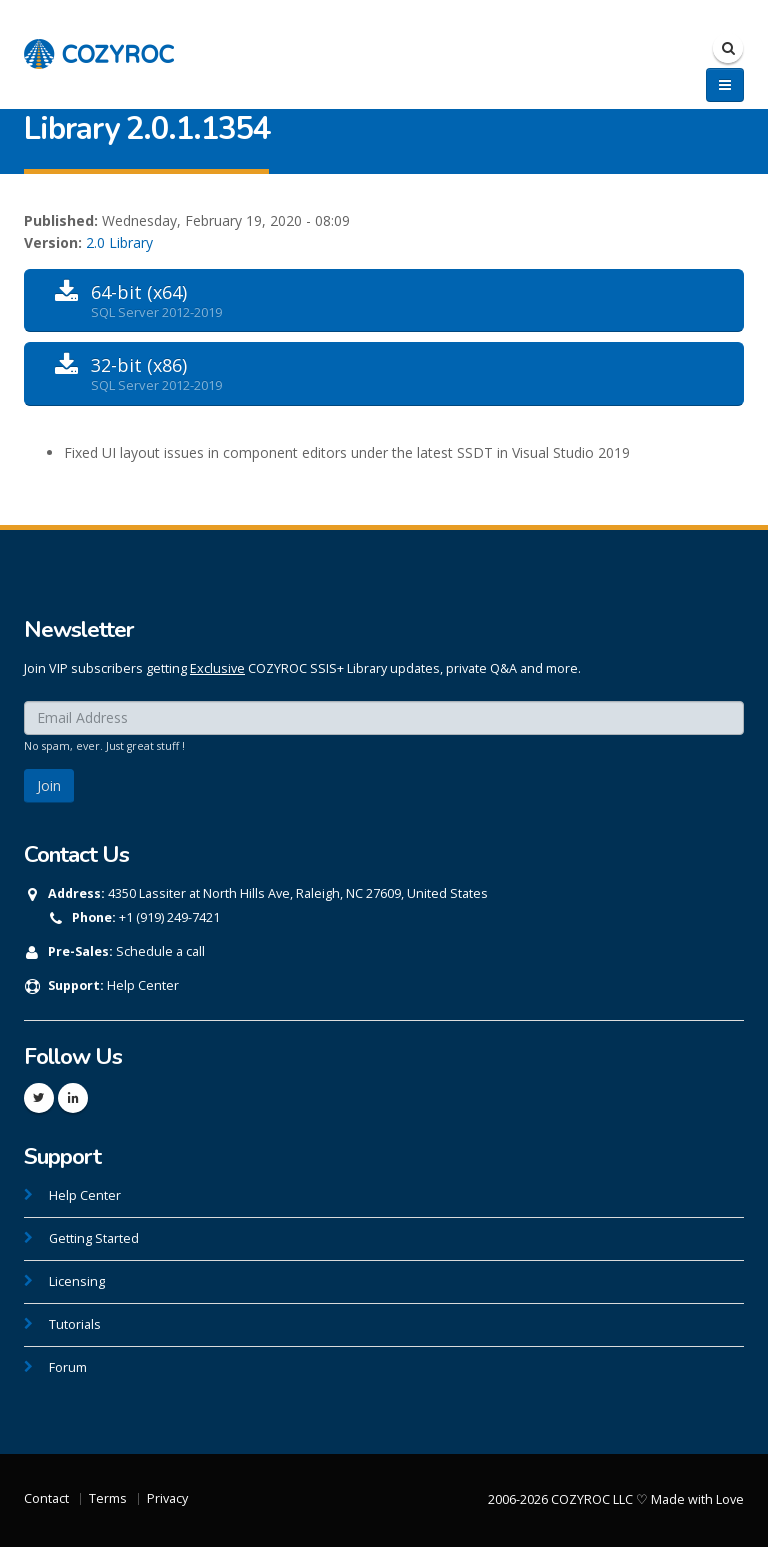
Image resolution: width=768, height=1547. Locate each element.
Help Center (143, 985)
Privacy (167, 1498)
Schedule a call (160, 951)
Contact (46, 1498)
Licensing (77, 1281)
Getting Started (94, 1238)
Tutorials (75, 1324)
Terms (108, 1498)
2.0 (95, 242)
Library (131, 242)
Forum (68, 1367)
